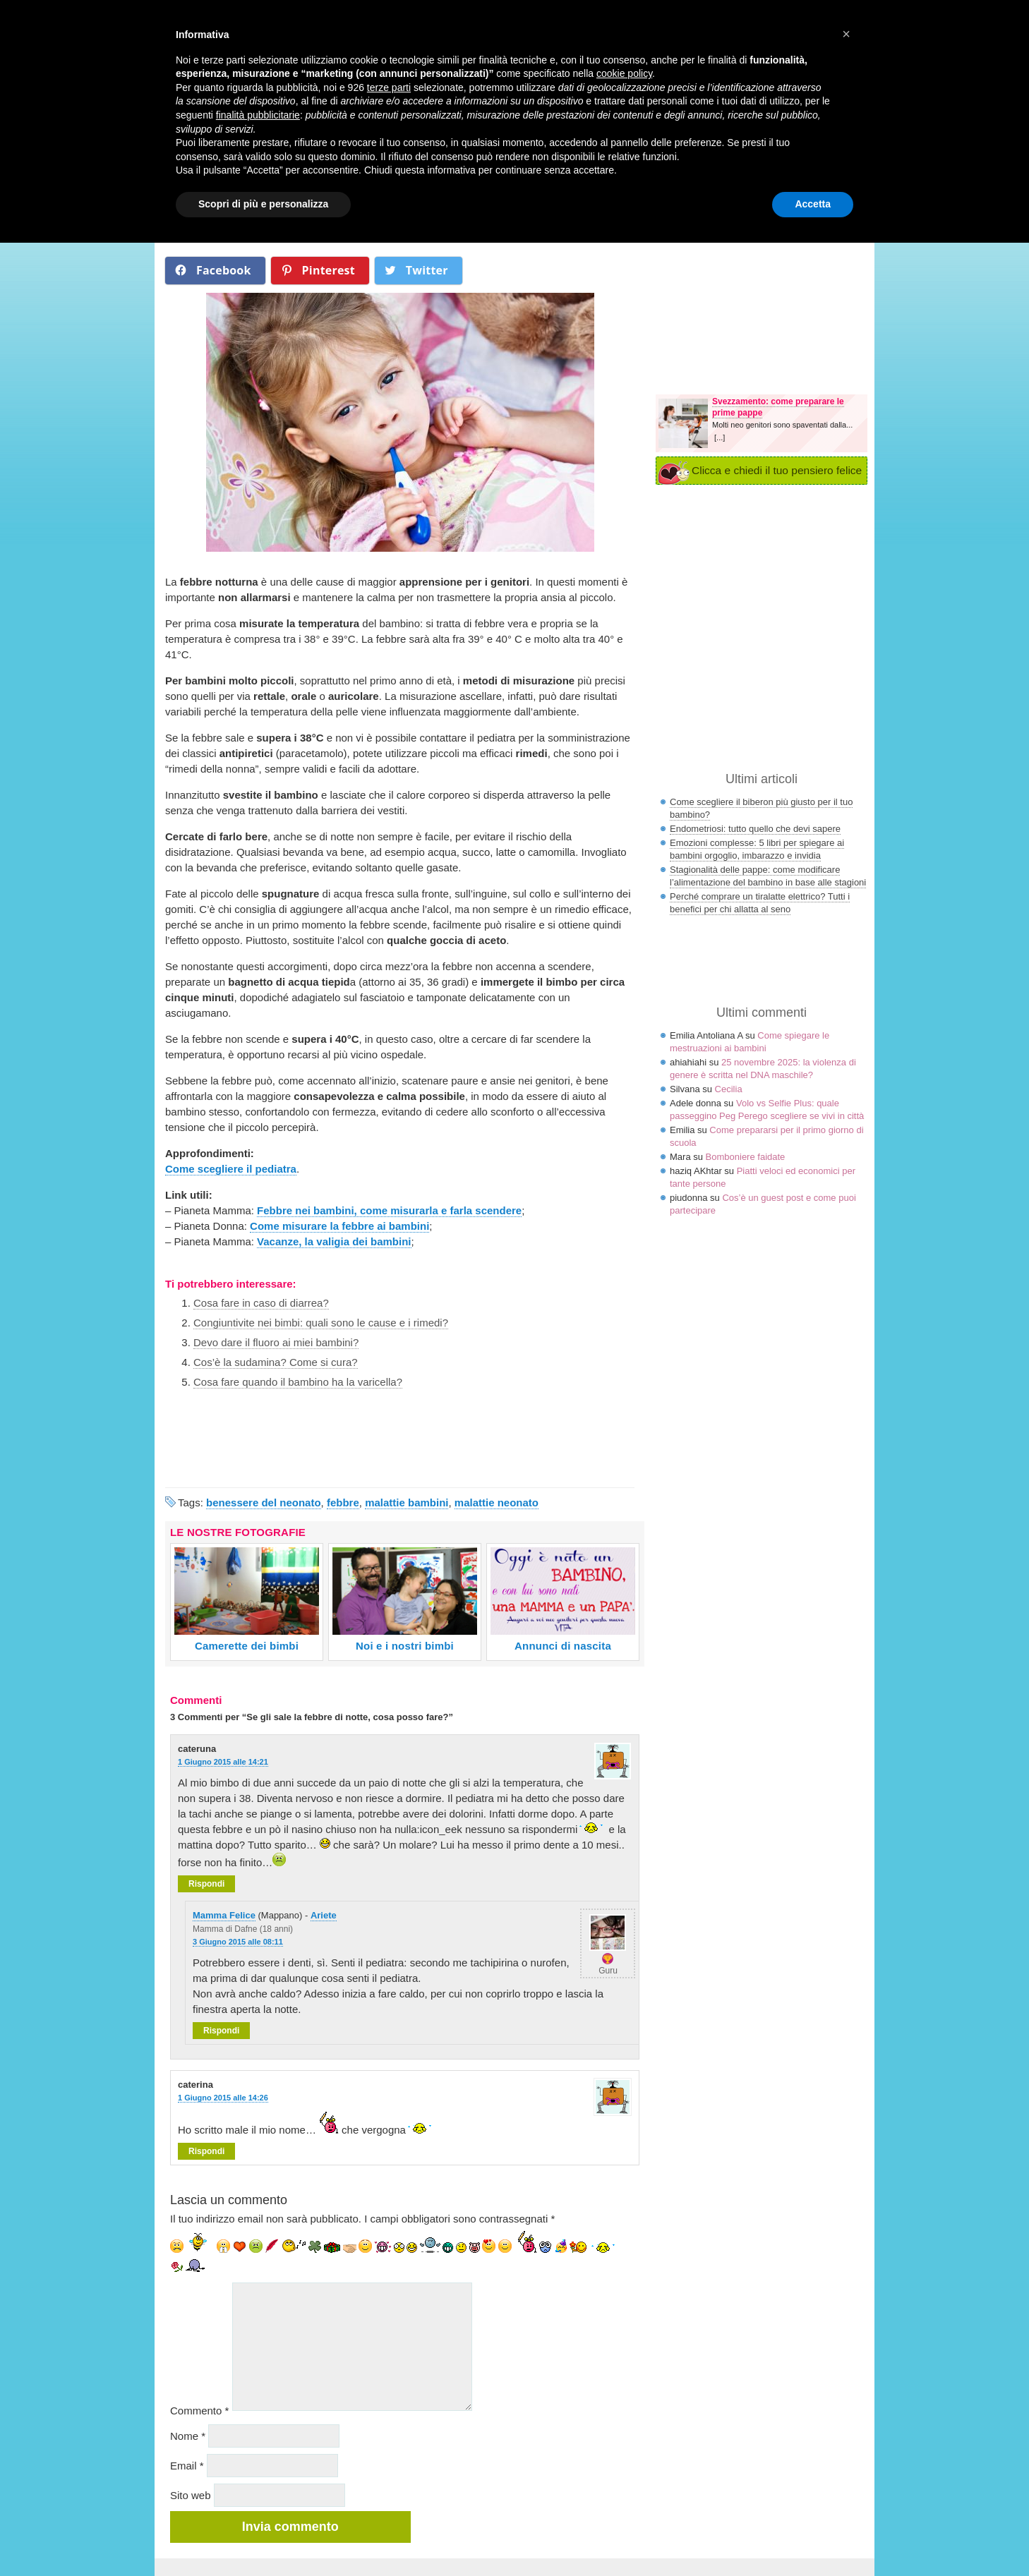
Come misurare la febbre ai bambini (339, 1226)
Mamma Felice (224, 1915)
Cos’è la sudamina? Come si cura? (275, 1362)
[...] (719, 437)
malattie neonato (496, 1502)
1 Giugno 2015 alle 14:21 (223, 1762)
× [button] (846, 34)
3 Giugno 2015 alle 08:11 (238, 1941)
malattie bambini (406, 1502)
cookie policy (624, 73)
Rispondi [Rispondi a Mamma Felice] (221, 2031)
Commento (199, 2411)
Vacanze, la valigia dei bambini (334, 1241)
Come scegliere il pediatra (230, 1169)
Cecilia (728, 1089)
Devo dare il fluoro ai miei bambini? (276, 1342)
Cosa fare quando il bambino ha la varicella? (297, 1382)
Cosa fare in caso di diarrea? (261, 1303)
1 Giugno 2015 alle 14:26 (223, 2097)
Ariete (324, 1915)
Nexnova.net (753, 2570)
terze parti (389, 87)
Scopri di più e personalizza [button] (263, 204)
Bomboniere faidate (746, 1156)
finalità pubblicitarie (258, 115)
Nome (187, 2436)
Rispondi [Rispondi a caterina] (206, 2151)
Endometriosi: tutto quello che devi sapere (755, 828)
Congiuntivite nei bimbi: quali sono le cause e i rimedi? (320, 1323)
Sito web (190, 2495)
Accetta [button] (813, 204)
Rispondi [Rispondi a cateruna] (206, 1884)
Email (187, 2466)
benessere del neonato (263, 1502)
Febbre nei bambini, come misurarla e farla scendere (389, 1210)
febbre (343, 1502)
